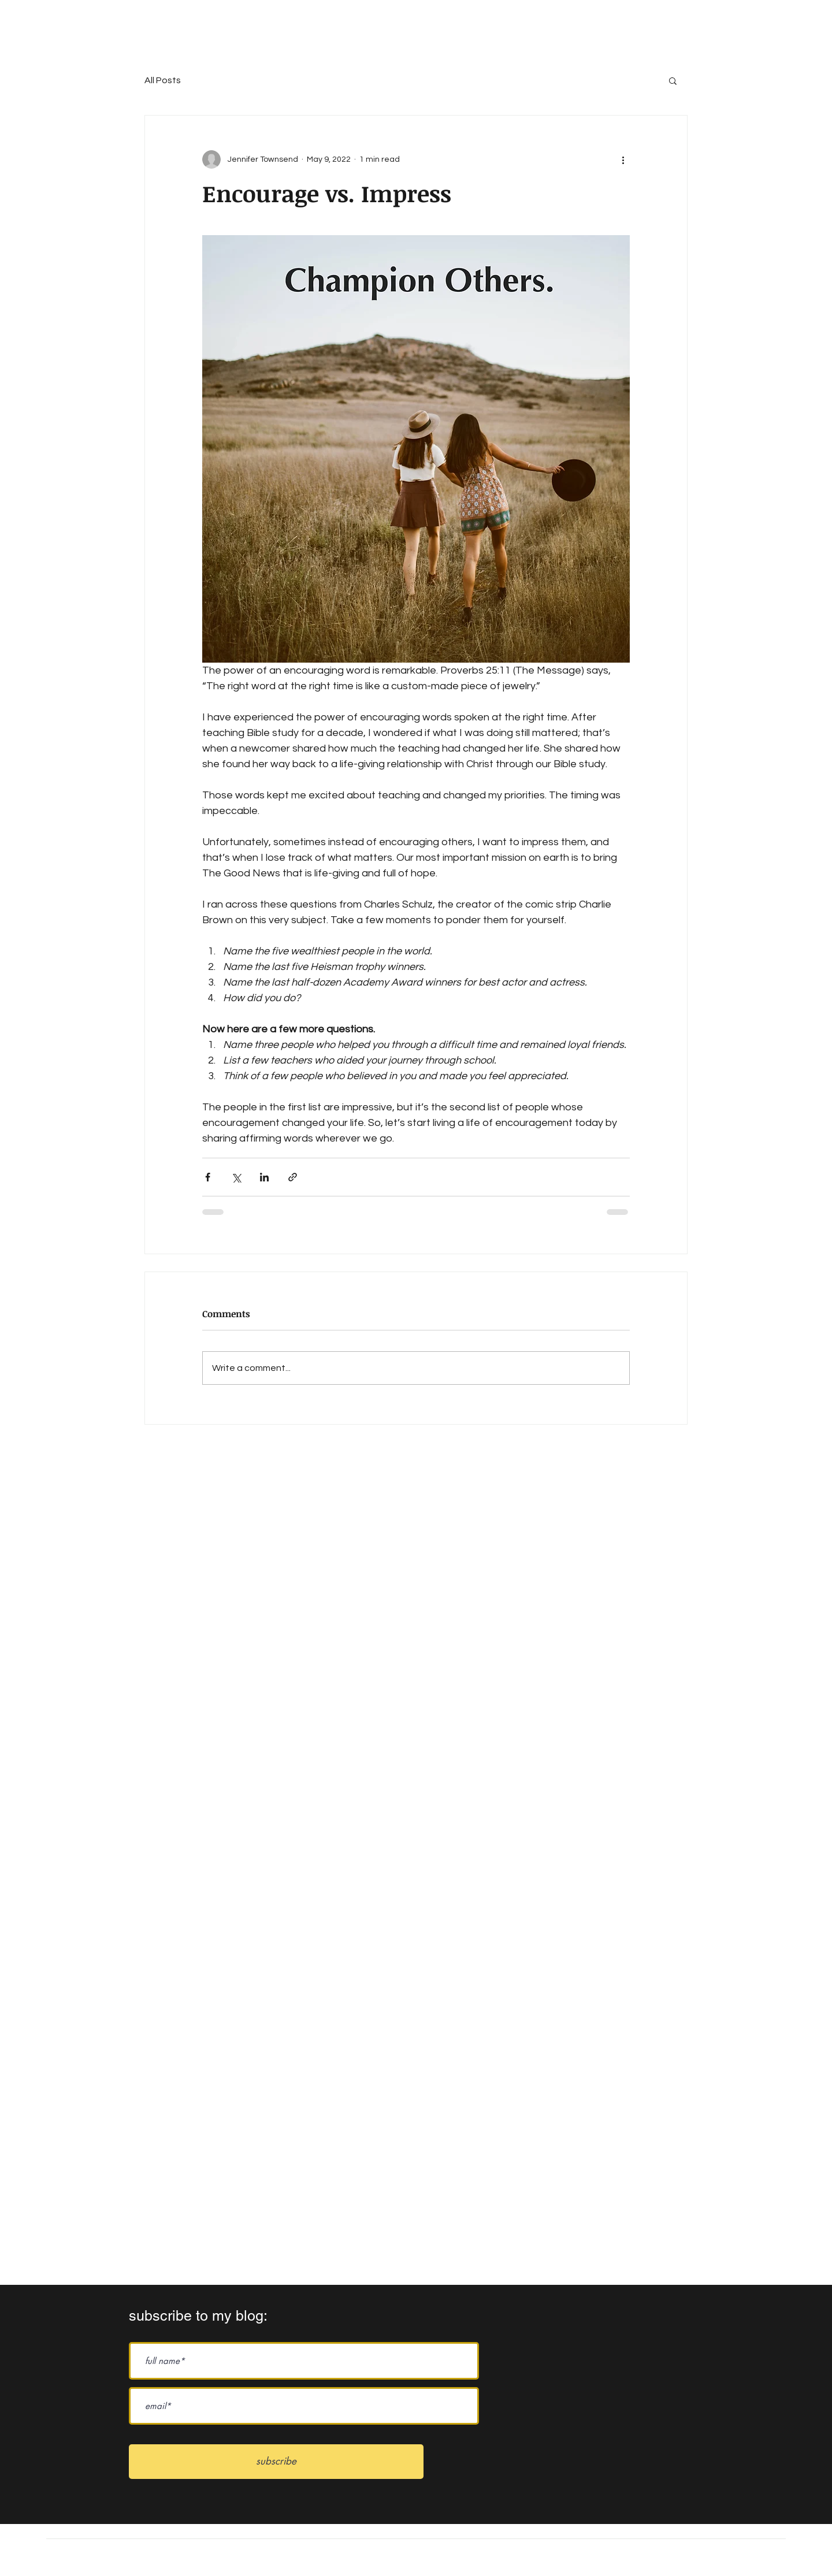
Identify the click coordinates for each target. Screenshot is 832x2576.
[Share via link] (292, 1177)
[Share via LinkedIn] (264, 1177)
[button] (672, 80)
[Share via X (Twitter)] (236, 1177)
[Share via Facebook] (207, 1177)
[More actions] (623, 159)
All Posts (162, 80)
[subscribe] (276, 2461)
